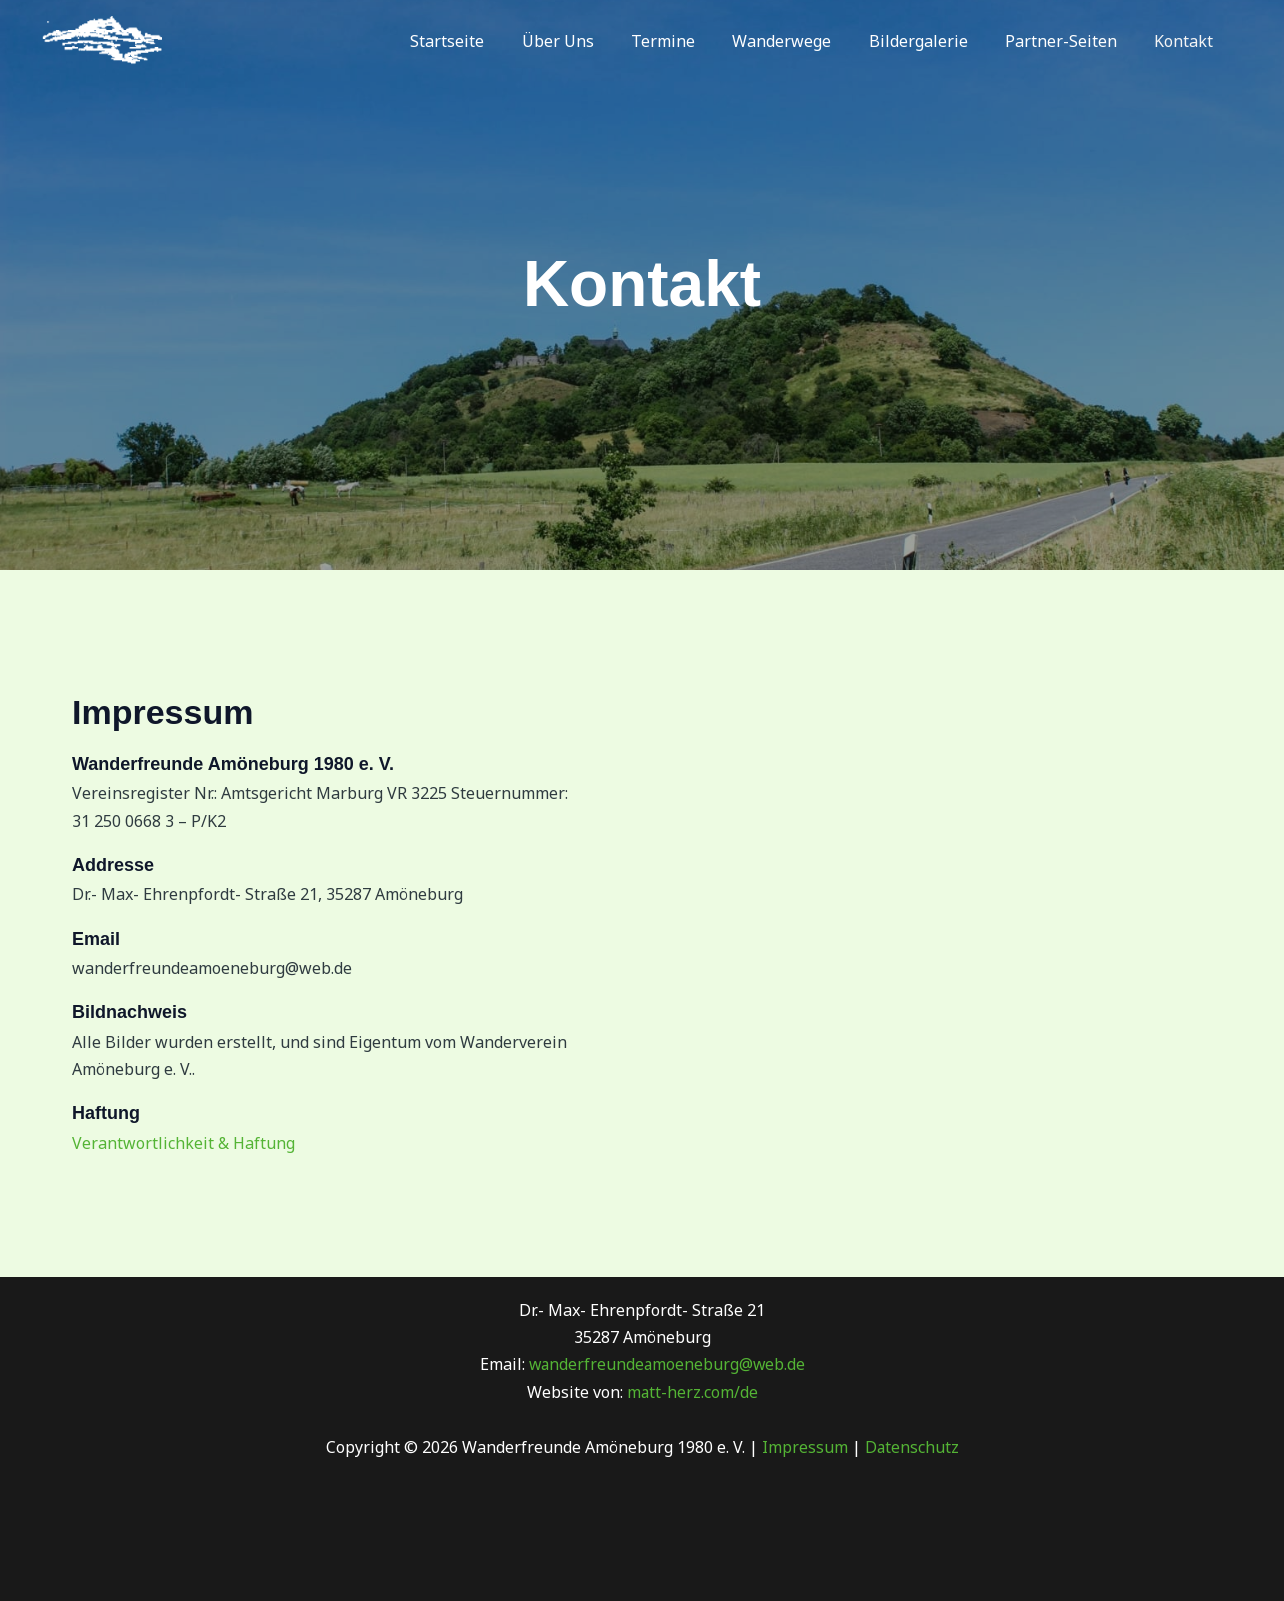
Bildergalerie (931, 41)
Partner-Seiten (1069, 41)
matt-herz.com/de (690, 1392)
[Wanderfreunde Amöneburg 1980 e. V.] (102, 39)
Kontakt (1186, 41)
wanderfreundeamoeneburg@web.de (667, 1364)
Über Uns (587, 41)
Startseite (482, 41)
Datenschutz (911, 1447)
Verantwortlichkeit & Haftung (183, 1143)
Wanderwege (800, 41)
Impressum (804, 1447)
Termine (687, 41)
